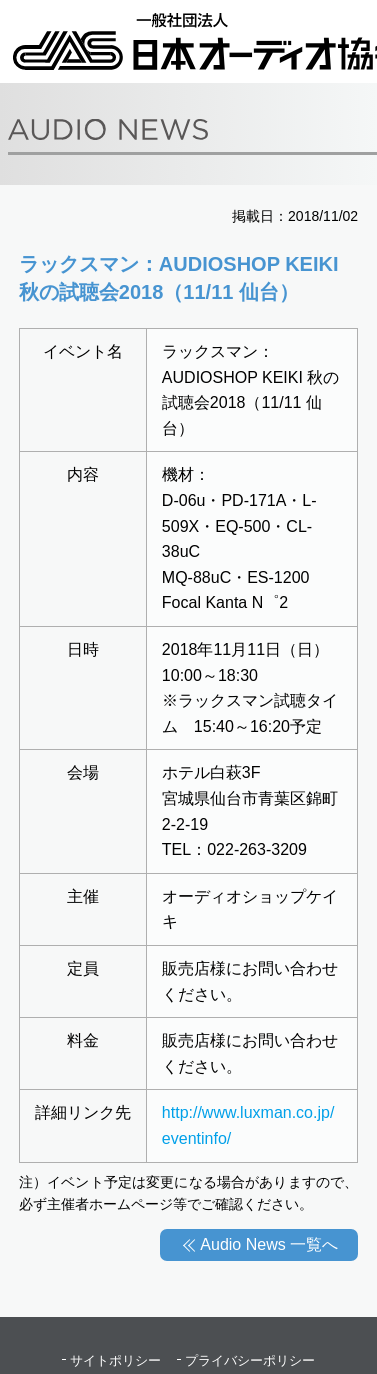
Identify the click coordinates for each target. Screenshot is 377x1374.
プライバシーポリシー (250, 1360)
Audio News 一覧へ (269, 1244)
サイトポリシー (115, 1360)
